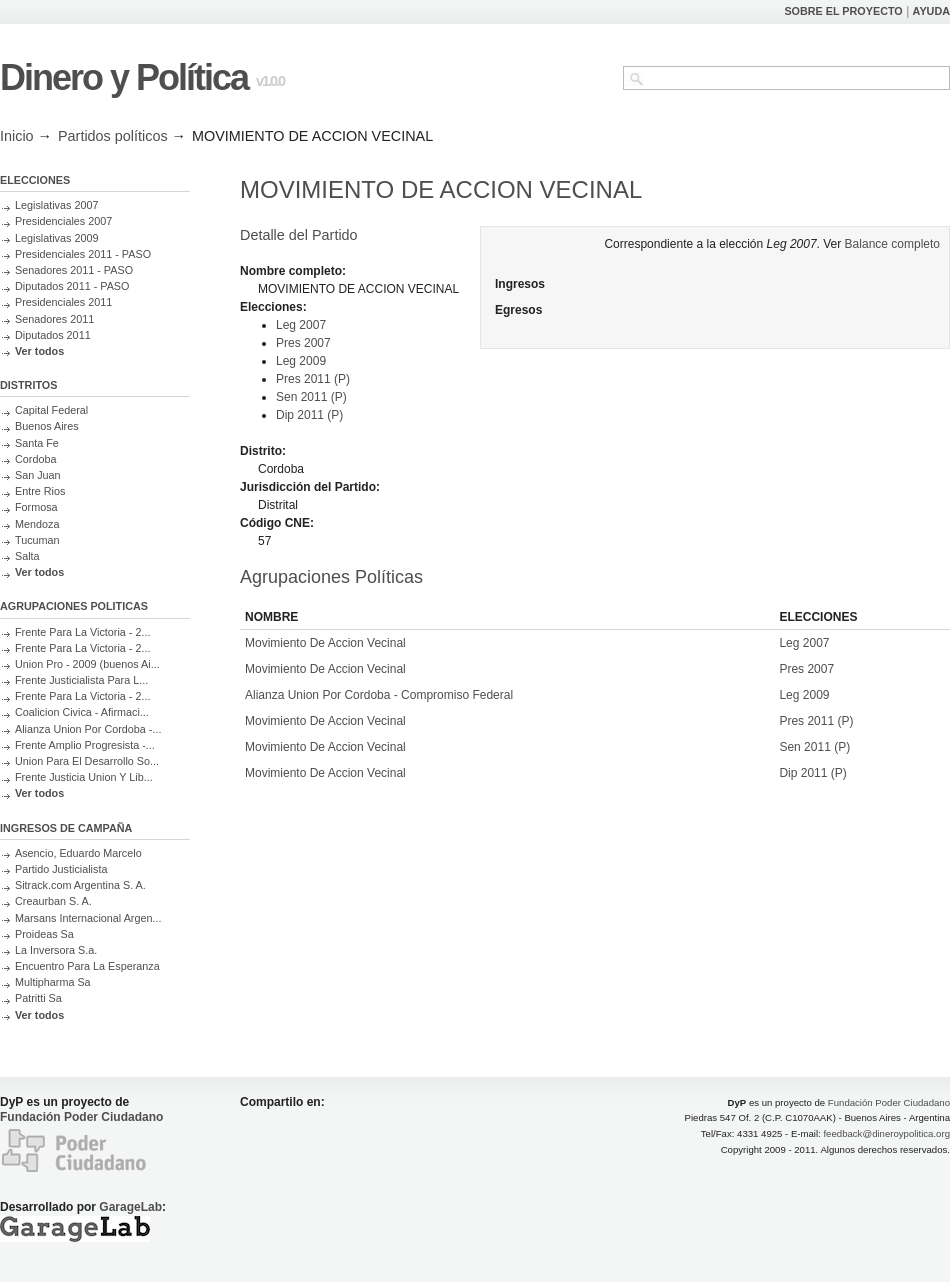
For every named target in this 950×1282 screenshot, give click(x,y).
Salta (27, 556)
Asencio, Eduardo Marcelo (78, 853)
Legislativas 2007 (56, 205)
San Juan (38, 475)
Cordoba (35, 459)
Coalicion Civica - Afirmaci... (82, 712)
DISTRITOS (28, 385)
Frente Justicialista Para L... (81, 680)
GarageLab (130, 1207)
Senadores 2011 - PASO (74, 270)
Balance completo (892, 244)
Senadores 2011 (54, 319)
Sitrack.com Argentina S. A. (80, 885)
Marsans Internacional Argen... (88, 918)
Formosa (36, 507)
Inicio (17, 136)
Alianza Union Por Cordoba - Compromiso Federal (379, 695)
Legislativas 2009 (56, 238)
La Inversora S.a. (56, 950)
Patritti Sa (38, 998)
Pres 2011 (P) (313, 379)
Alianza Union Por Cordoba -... (88, 729)
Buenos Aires (47, 426)
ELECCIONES (35, 180)
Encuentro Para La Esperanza (87, 966)
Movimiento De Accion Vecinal (325, 643)
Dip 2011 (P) (309, 415)
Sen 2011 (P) (311, 397)
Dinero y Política (124, 77)
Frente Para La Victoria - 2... (82, 632)
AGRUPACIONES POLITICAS (74, 606)
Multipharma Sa (53, 982)
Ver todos (39, 351)
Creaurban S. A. (53, 901)
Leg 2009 (301, 361)
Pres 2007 (303, 343)
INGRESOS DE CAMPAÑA (66, 828)
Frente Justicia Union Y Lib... (84, 777)
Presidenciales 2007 (63, 221)
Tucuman (37, 540)
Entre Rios (40, 491)
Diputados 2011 (53, 335)
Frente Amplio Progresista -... (85, 745)
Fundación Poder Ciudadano (81, 1117)
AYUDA (931, 11)
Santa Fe (37, 443)
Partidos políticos (113, 136)
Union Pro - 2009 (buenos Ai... (87, 664)
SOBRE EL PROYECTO (843, 11)
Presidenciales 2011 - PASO (83, 254)
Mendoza (37, 524)
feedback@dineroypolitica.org (886, 1133)
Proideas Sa (44, 934)
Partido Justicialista (61, 869)
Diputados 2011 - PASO (72, 286)
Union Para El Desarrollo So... (87, 761)
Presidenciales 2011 (63, 302)
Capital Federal (51, 410)
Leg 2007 (301, 325)
